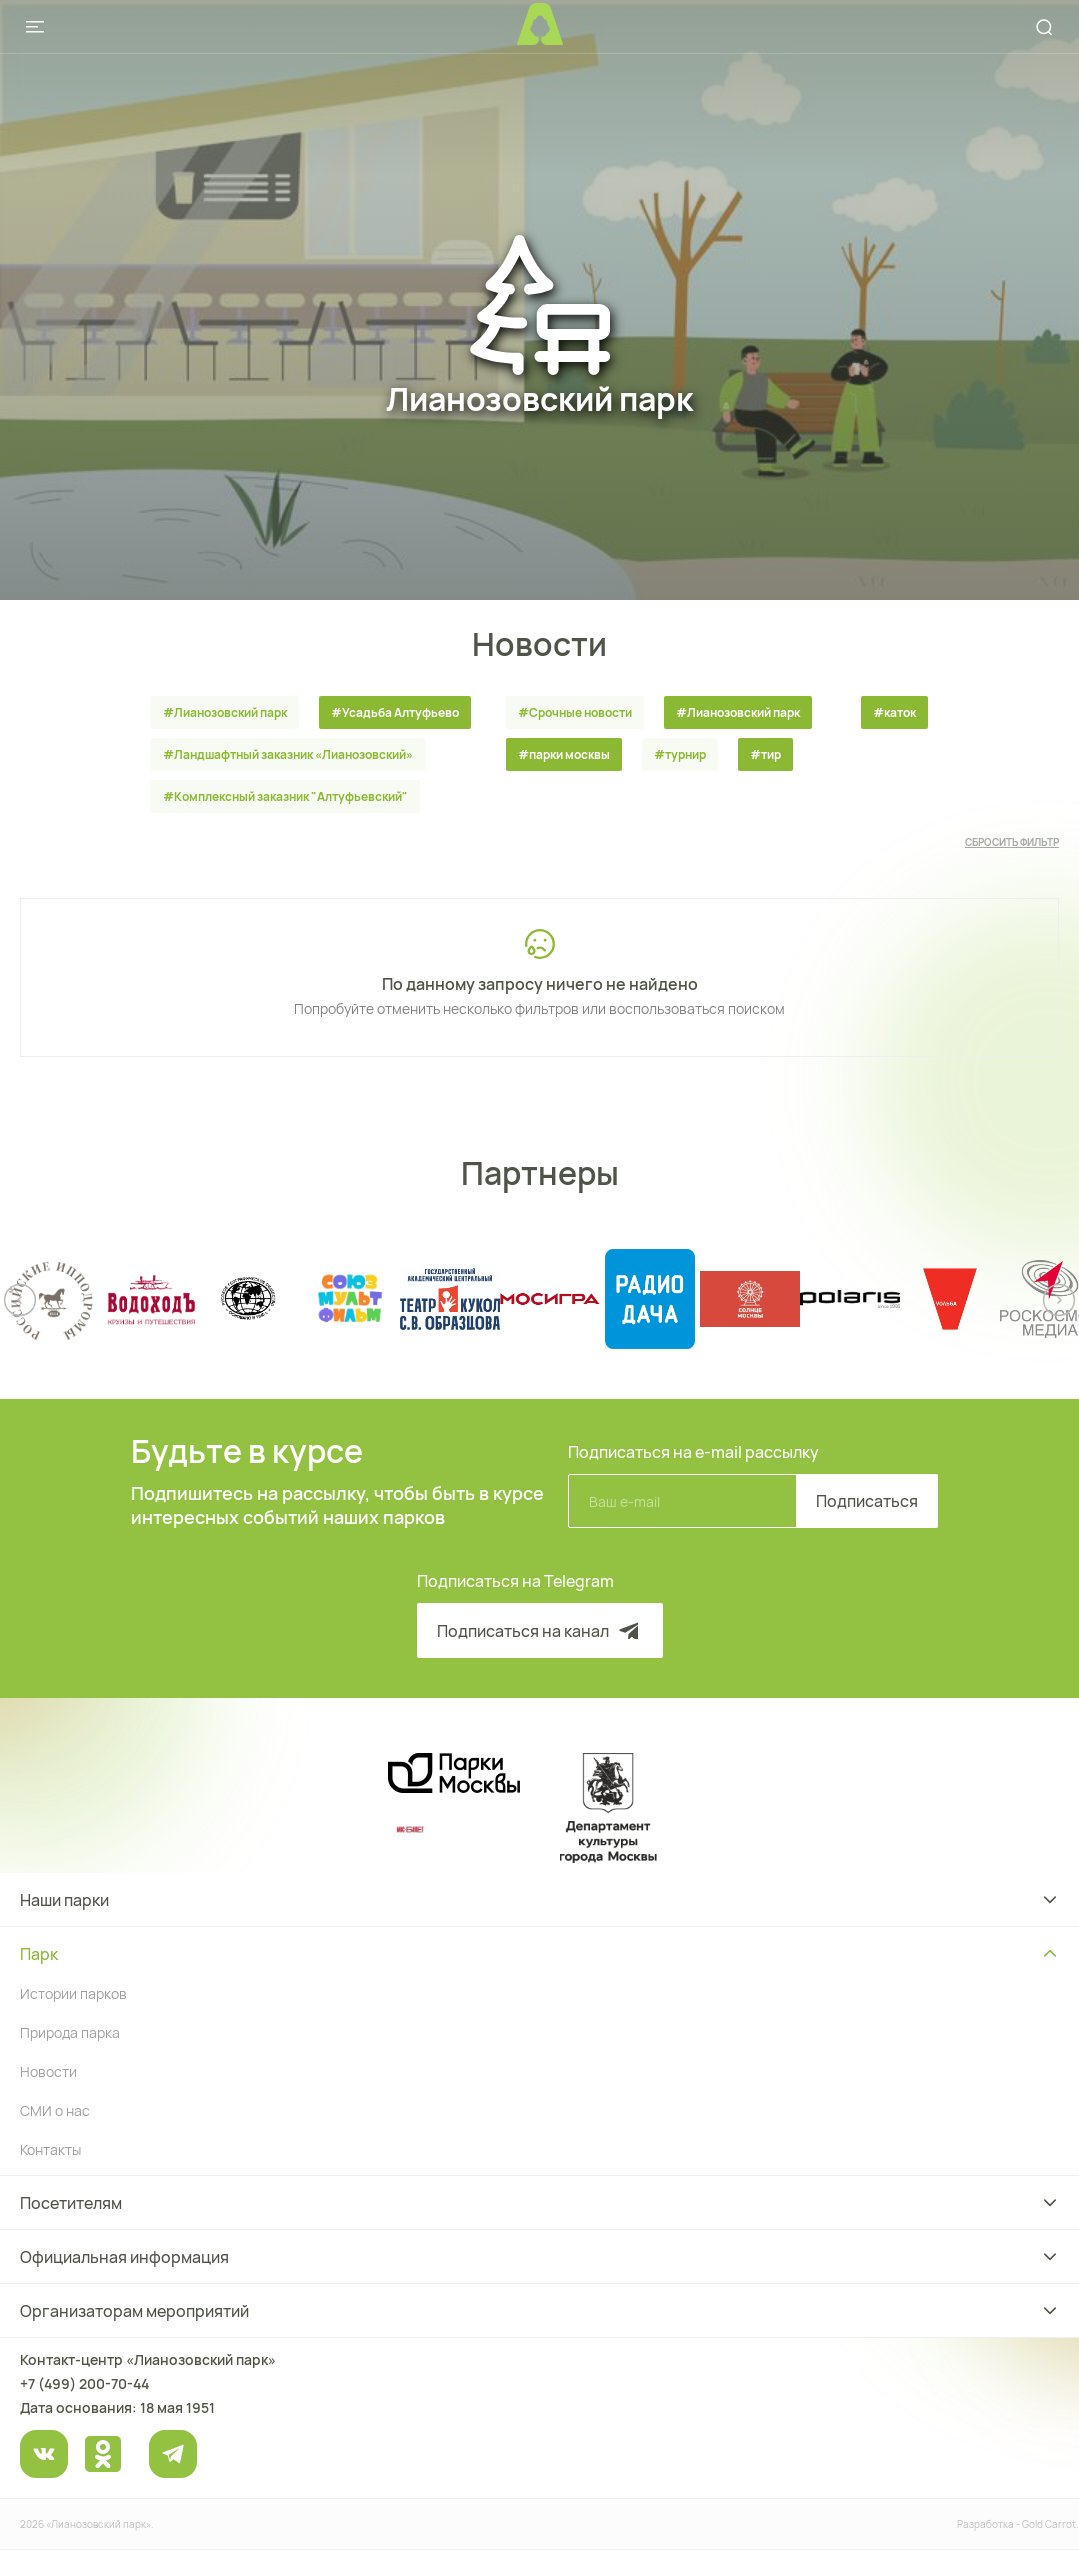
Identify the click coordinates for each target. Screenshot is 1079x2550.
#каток (894, 712)
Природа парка (70, 2032)
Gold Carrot (1049, 2524)
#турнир (680, 754)
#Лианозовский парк (225, 712)
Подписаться (867, 1501)
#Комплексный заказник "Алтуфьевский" (285, 796)
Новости (48, 2071)
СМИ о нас (55, 2110)
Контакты (50, 2149)
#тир (765, 754)
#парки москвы (564, 754)
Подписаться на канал (540, 1631)
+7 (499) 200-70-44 (84, 2383)
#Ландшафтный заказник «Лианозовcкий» (288, 754)
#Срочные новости (575, 712)
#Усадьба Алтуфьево (395, 712)
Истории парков (73, 1993)
